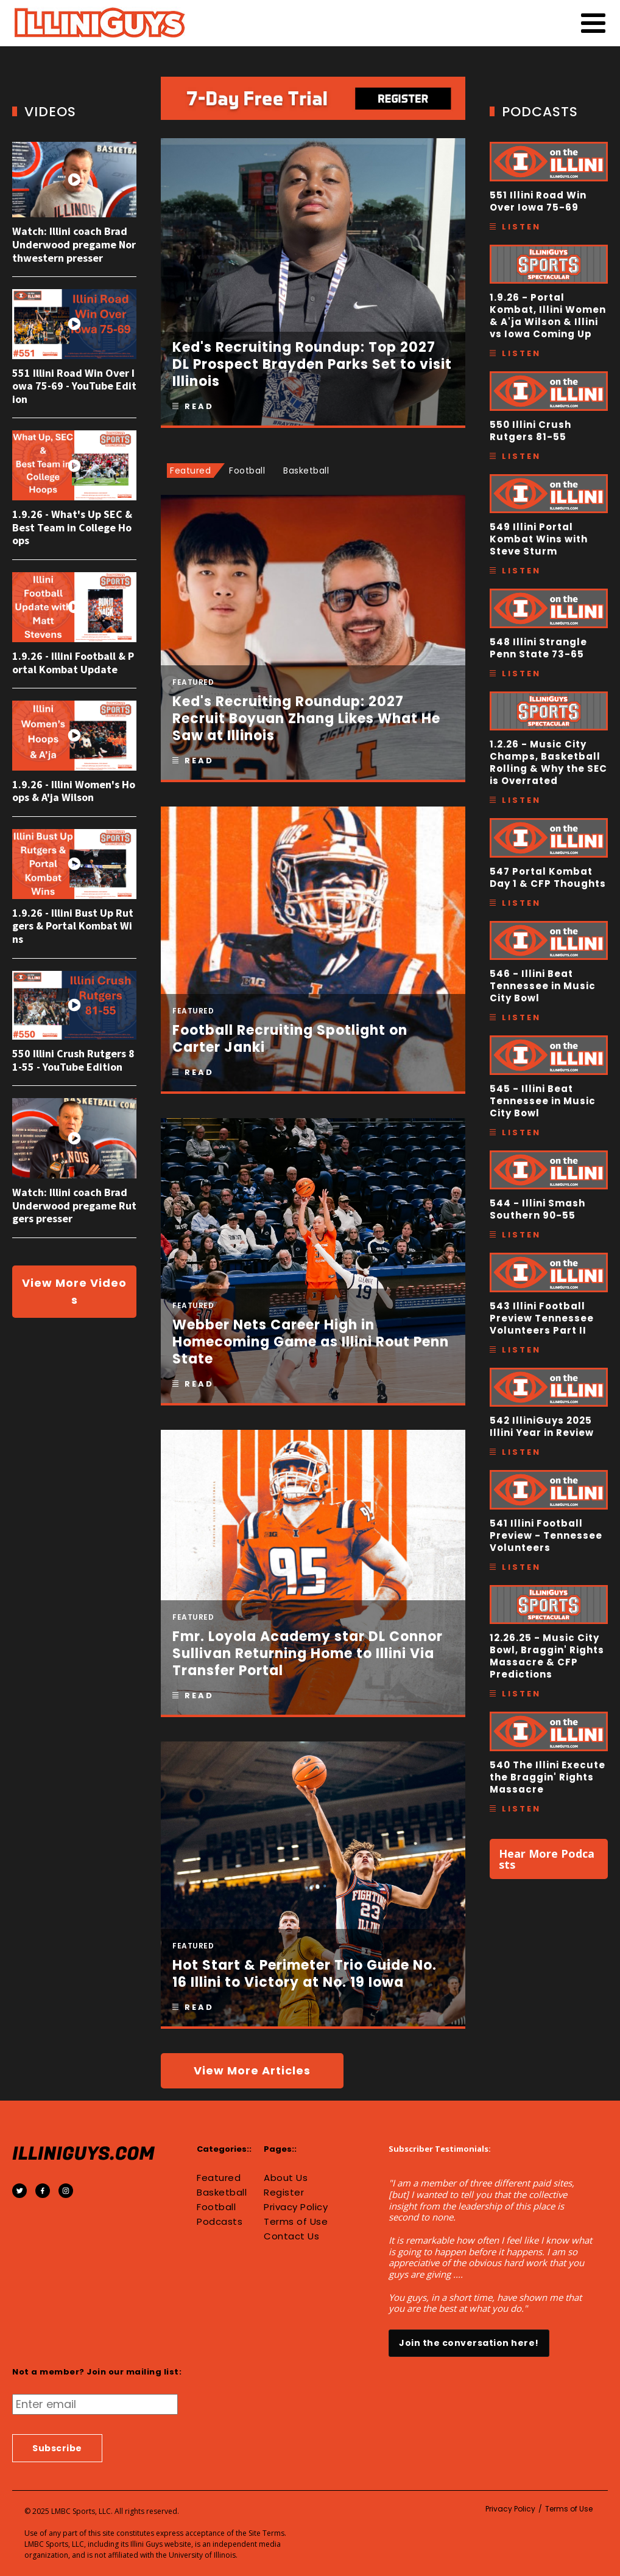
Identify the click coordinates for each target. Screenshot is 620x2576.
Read (199, 406)
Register (284, 2192)
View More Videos (74, 1291)
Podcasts (219, 2221)
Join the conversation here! (469, 2343)
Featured (219, 2178)
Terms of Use (296, 2221)
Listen (521, 227)
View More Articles (252, 2070)
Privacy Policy (296, 2207)
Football (216, 2207)
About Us (286, 2178)
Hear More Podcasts (546, 1859)
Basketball (222, 2192)
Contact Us (291, 2236)
